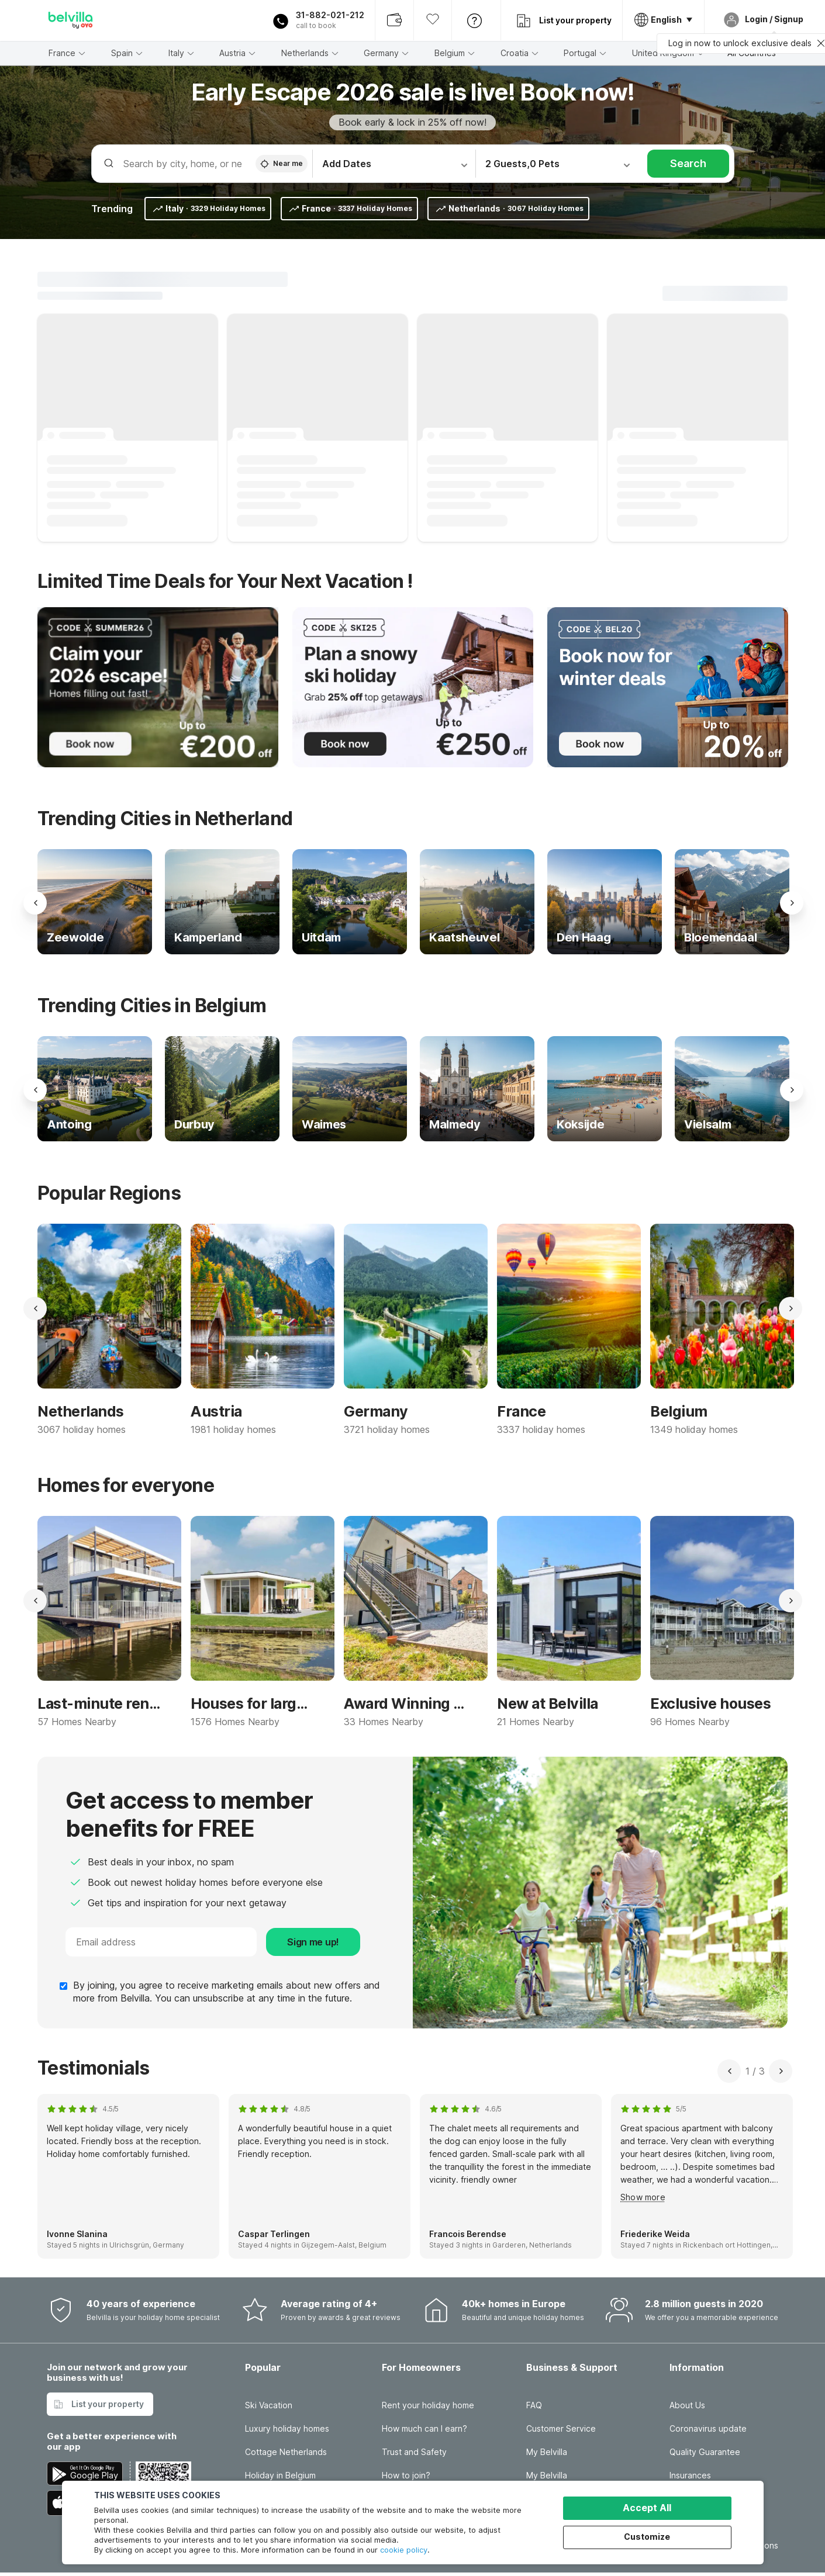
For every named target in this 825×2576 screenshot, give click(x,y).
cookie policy (403, 2549)
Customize (647, 2537)
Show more (642, 2197)
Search (688, 163)
